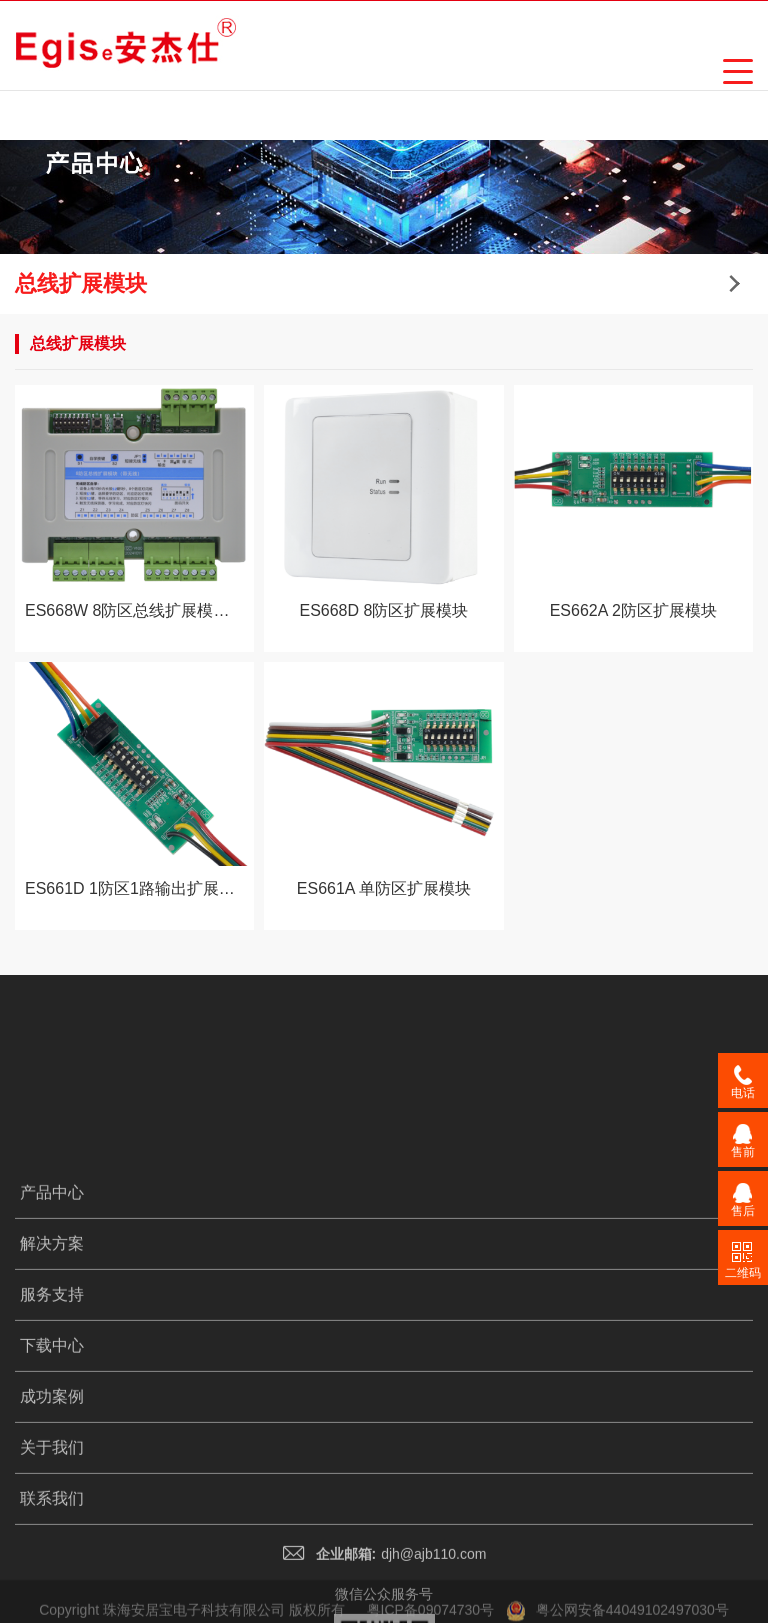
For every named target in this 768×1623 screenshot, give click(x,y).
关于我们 (52, 1541)
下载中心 (52, 1439)
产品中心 (52, 1286)
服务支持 (52, 1388)
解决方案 (52, 1337)
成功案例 (52, 1490)
